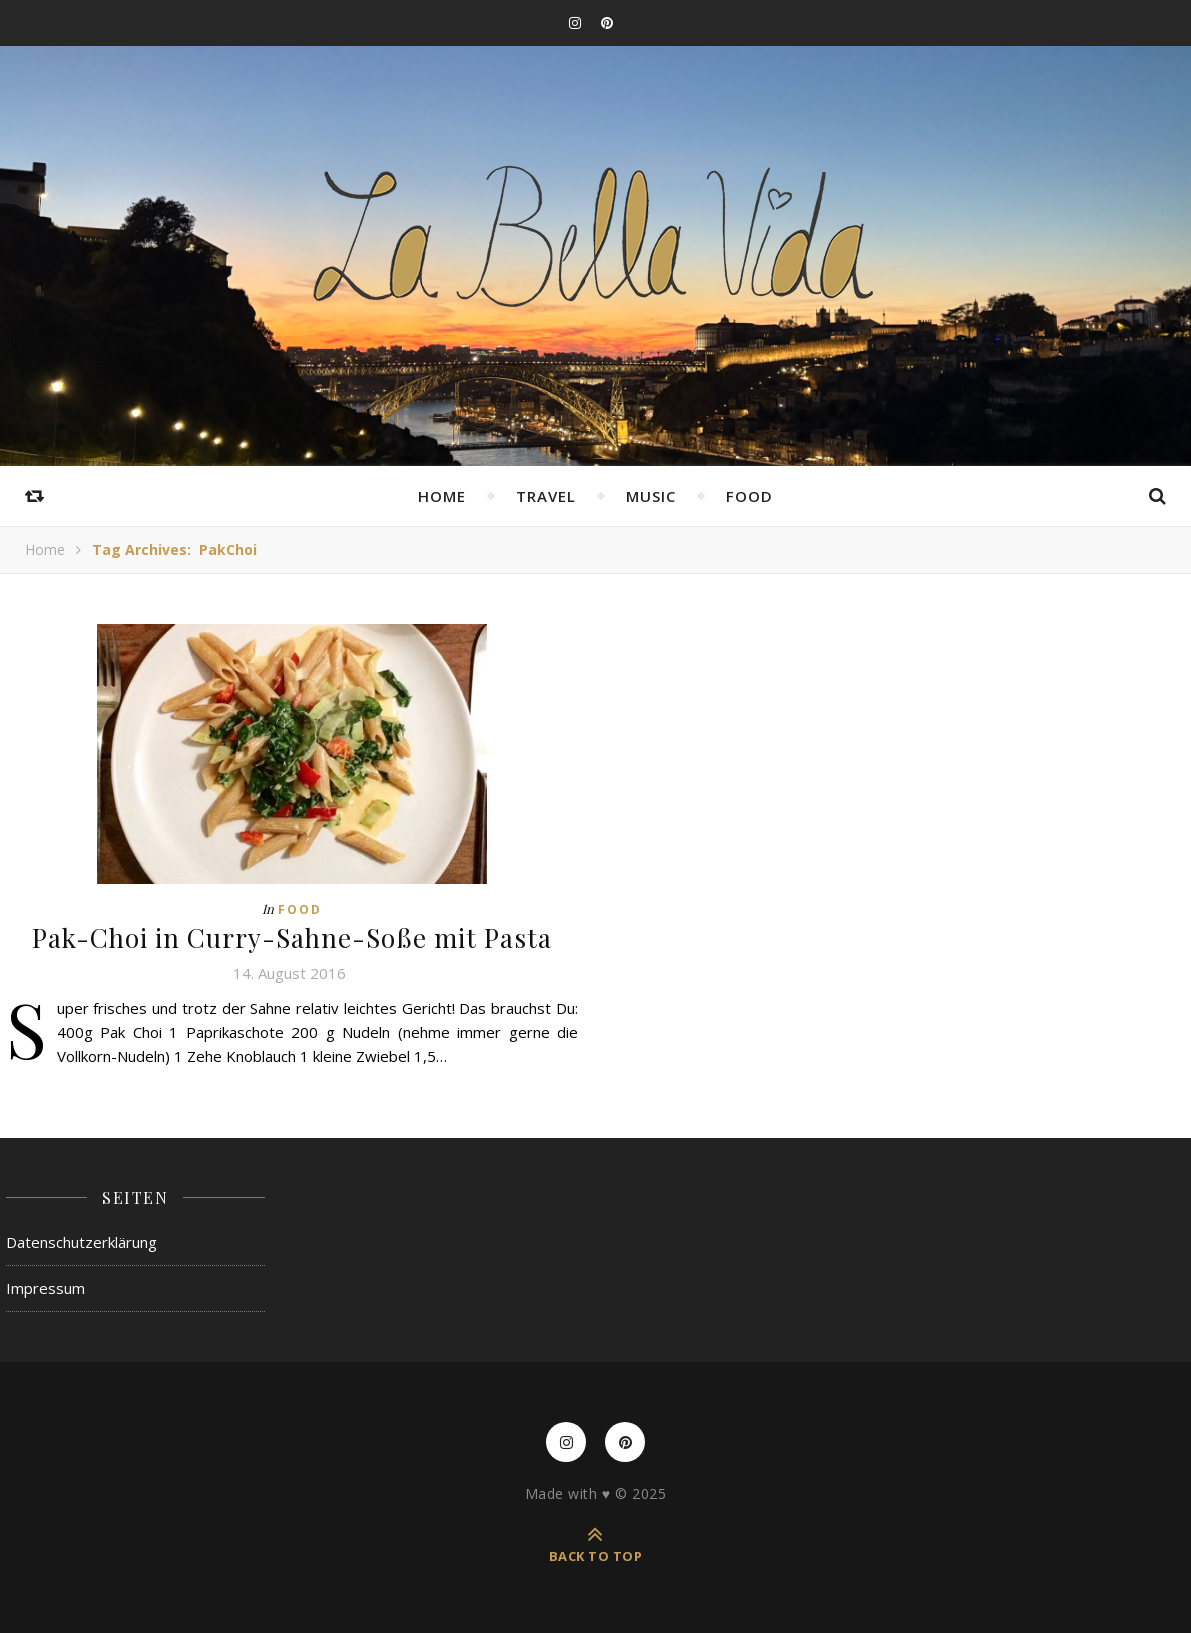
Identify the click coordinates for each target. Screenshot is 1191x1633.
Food (749, 496)
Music (651, 496)
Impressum (45, 1288)
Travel (546, 496)
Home (442, 496)
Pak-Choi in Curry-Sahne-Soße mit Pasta (292, 937)
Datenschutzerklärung (81, 1242)
